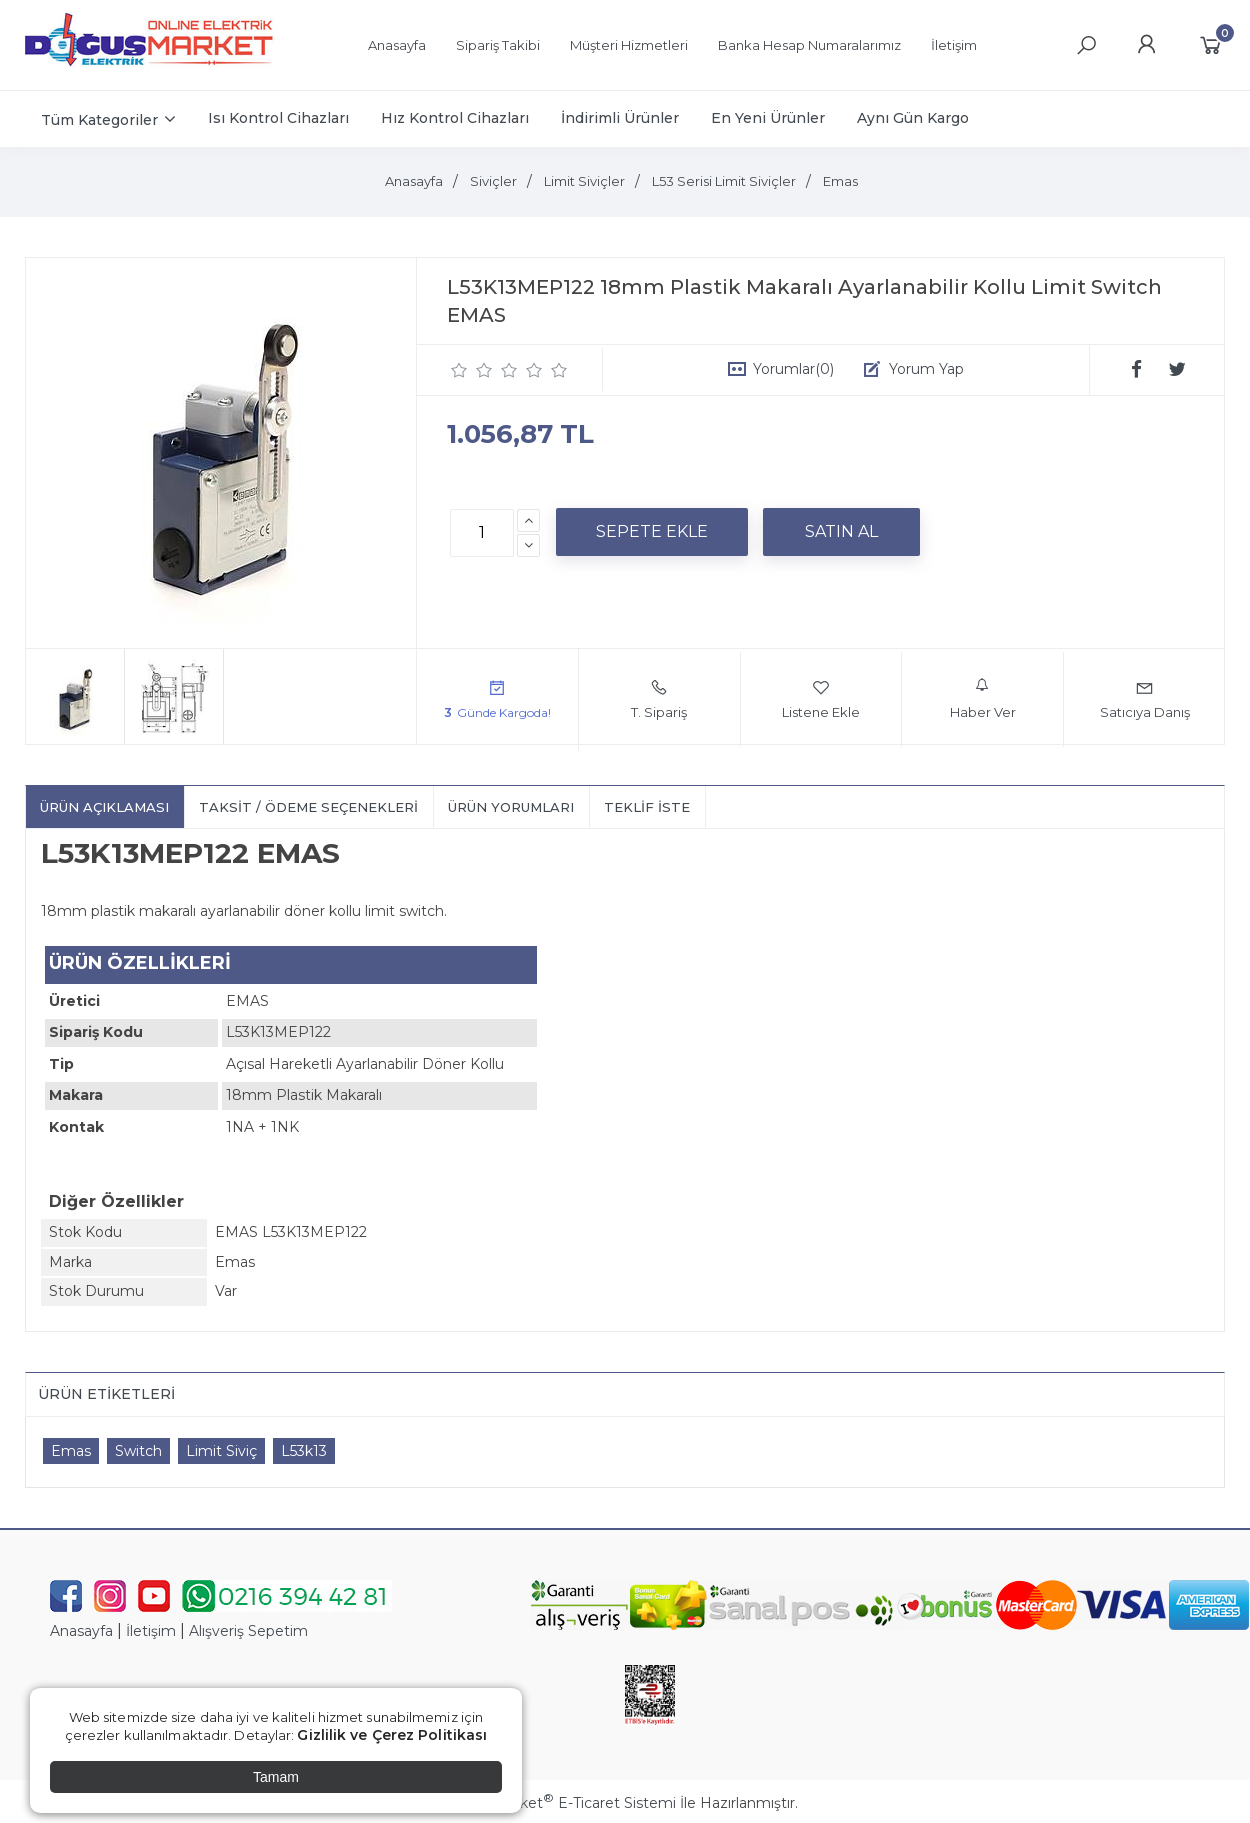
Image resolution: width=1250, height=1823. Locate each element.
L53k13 (304, 1451)
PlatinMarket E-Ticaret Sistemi (564, 1803)
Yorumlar (793, 369)
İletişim (151, 1631)
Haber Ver (983, 699)
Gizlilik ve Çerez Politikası (392, 1735)
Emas (71, 1451)
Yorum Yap (926, 369)
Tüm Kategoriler (99, 120)
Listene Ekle (821, 699)
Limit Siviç (221, 1451)
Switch (138, 1451)
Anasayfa (81, 1631)
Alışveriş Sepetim (248, 1631)
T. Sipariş (659, 699)
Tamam (276, 1777)
